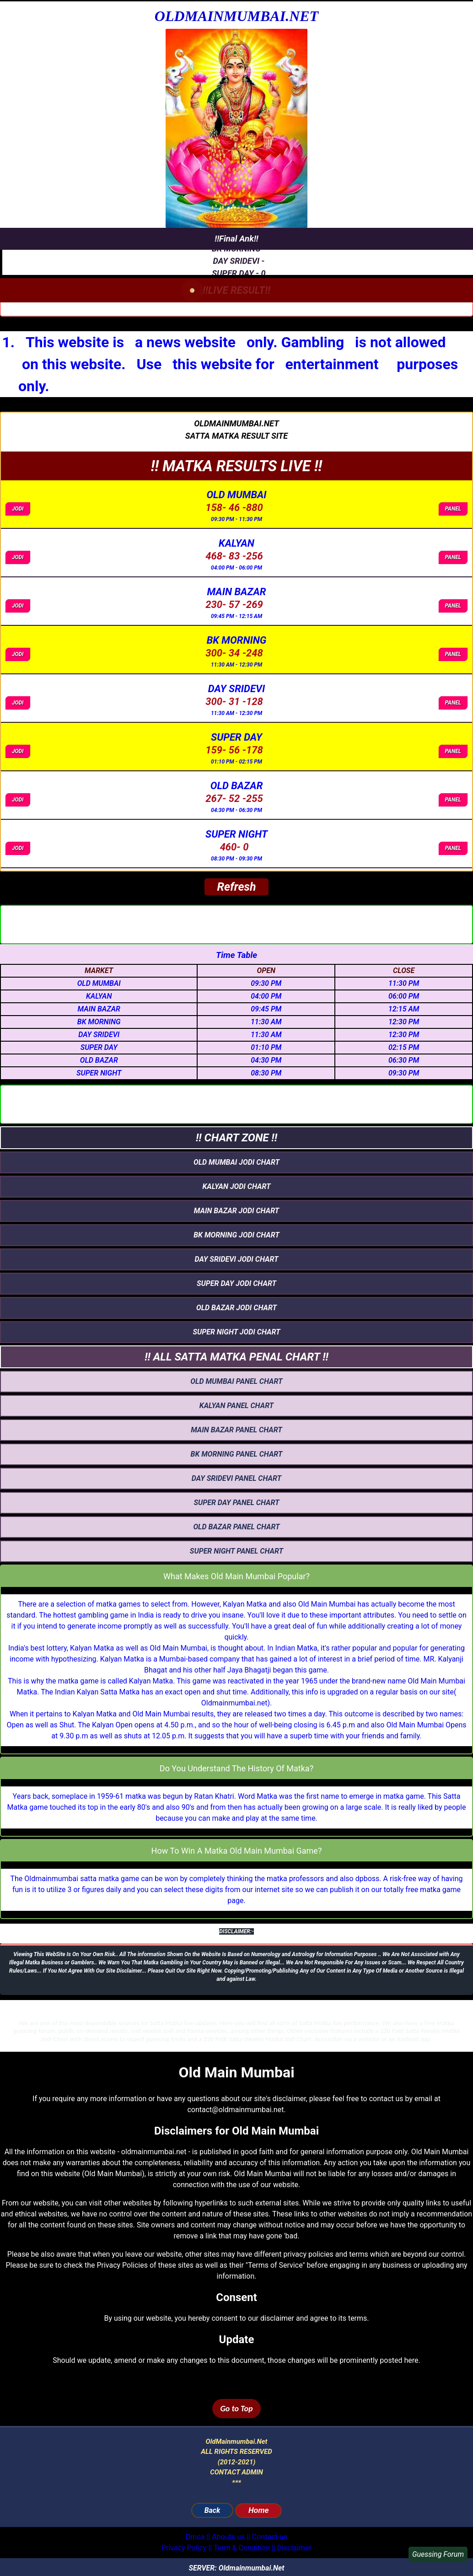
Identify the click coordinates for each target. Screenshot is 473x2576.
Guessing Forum (438, 2554)
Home (258, 2510)
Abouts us (228, 2537)
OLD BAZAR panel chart (236, 1526)
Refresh (236, 886)
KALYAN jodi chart (236, 1186)
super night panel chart (236, 1551)
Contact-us (269, 2537)
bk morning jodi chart (237, 1235)
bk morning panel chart (237, 1454)
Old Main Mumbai (327, 1604)
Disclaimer (294, 2548)
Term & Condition (242, 2548)
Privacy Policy (184, 2548)
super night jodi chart (236, 1332)
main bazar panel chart (236, 1429)
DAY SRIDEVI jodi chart (236, 1259)
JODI (18, 509)
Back (212, 2510)
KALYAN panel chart (236, 1405)
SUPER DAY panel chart (236, 1502)
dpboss (367, 1878)
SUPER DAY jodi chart (236, 1283)
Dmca (195, 2537)
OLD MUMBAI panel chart (236, 1381)
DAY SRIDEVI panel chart (236, 1478)
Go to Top (236, 2409)
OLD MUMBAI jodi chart (237, 1162)
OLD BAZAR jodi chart (236, 1307)
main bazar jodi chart (236, 1210)
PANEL (453, 509)
